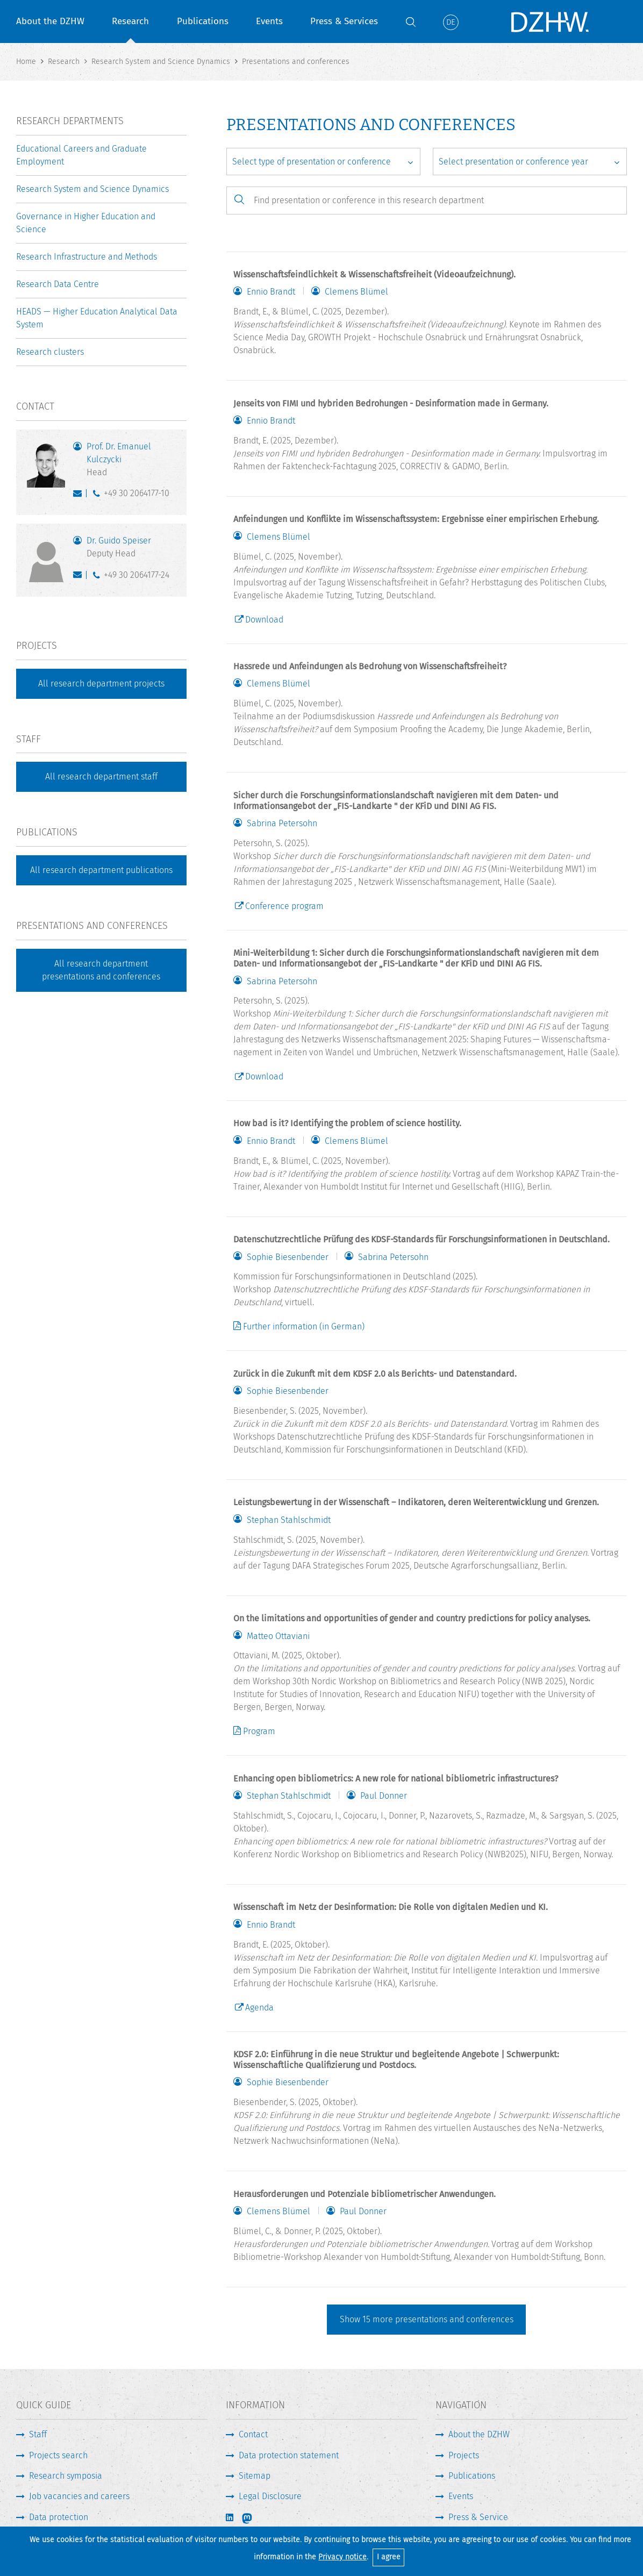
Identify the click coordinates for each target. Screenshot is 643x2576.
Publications (202, 21)
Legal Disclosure (270, 2496)
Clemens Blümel (356, 292)
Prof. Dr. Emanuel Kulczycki (131, 460)
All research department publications (101, 870)
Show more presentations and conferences (426, 2319)
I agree (389, 2556)
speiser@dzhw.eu (80, 577)
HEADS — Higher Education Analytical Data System (96, 318)
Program (259, 1731)
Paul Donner (383, 1796)
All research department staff (101, 776)
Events (269, 21)
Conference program (284, 906)
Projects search (58, 2455)
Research (130, 21)
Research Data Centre (57, 284)
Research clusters (50, 352)
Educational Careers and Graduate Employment (81, 155)
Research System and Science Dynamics (92, 189)
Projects (463, 2455)
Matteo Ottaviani (278, 1636)
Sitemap (254, 2476)
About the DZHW (50, 21)
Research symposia (65, 2476)
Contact (253, 2434)
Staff (38, 2434)
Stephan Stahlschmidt (289, 1520)
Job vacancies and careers (79, 2496)
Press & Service (478, 2517)
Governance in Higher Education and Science (85, 222)
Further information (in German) (304, 1326)
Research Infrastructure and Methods (86, 257)
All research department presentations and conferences (101, 970)
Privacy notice (342, 2556)
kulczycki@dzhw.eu (80, 495)
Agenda (259, 2007)
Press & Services (344, 21)
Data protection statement (289, 2455)
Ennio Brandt (271, 292)
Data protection (58, 2517)
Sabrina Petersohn (282, 823)
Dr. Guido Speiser (131, 547)
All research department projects (101, 683)
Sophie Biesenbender (287, 1257)
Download (264, 619)
